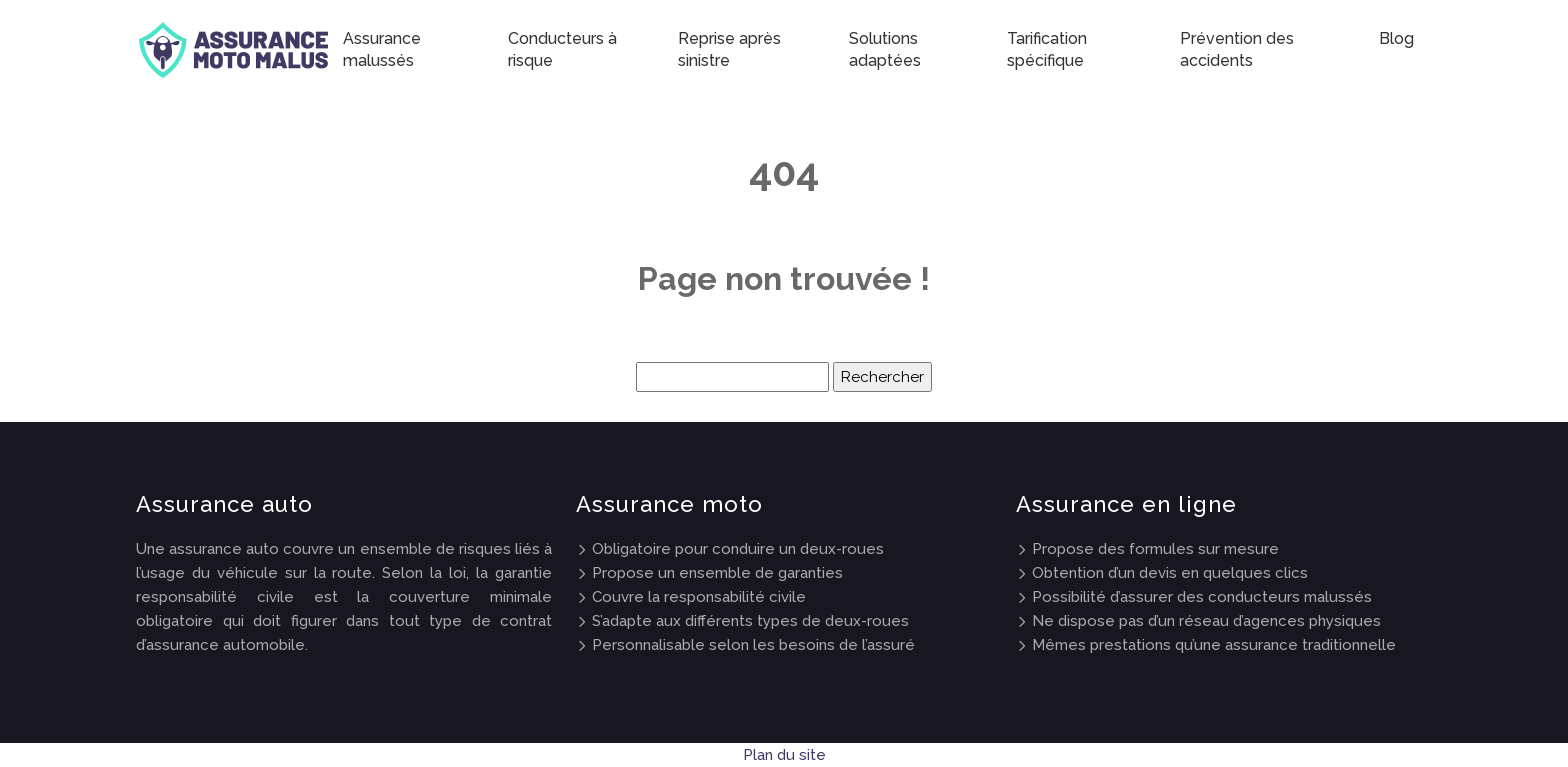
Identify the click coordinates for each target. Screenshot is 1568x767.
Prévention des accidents (1237, 49)
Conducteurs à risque (562, 49)
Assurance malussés (382, 49)
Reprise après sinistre (729, 49)
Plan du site (784, 755)
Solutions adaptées (885, 49)
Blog (1396, 38)
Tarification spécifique (1047, 49)
